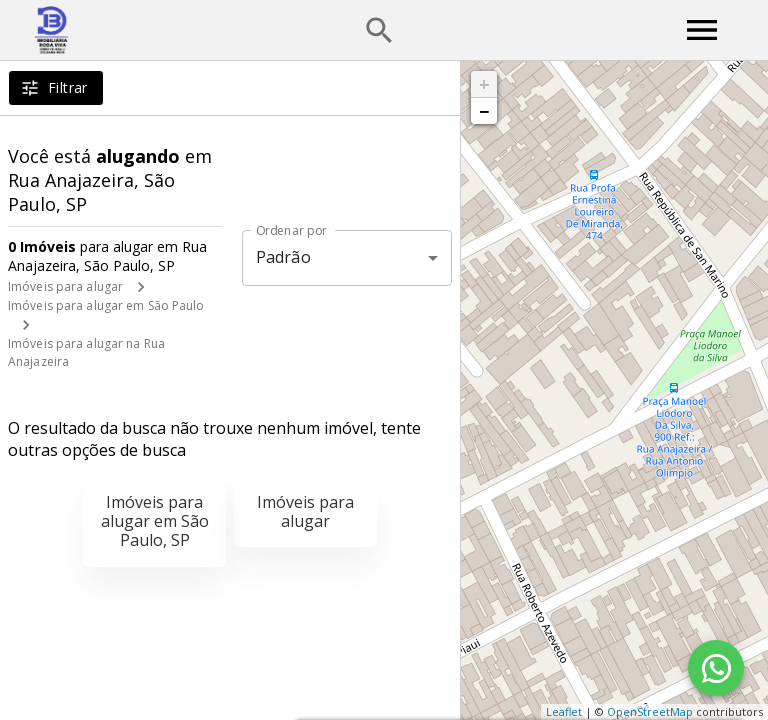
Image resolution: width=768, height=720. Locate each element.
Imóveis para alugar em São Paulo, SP (155, 521)
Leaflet (564, 711)
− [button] (484, 111)
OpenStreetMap (650, 711)
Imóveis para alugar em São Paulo (106, 305)
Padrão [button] (283, 257)
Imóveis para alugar (65, 286)
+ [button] (484, 84)
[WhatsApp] (716, 668)
